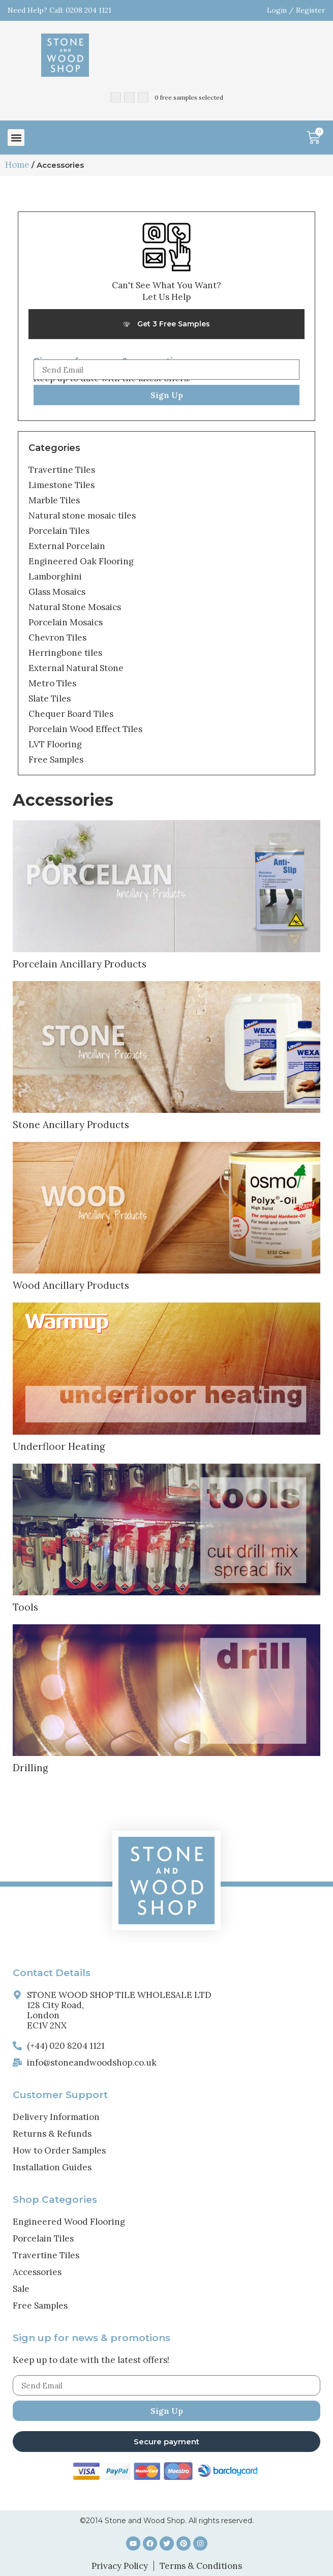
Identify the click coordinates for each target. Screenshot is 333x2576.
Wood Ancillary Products (71, 1285)
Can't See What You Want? (166, 285)
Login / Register (296, 10)
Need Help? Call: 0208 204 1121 (59, 10)
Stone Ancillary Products (71, 1124)
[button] (16, 137)
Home (17, 164)
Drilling (30, 1768)
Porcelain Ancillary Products (79, 964)
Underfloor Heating (59, 1446)
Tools (25, 1607)
